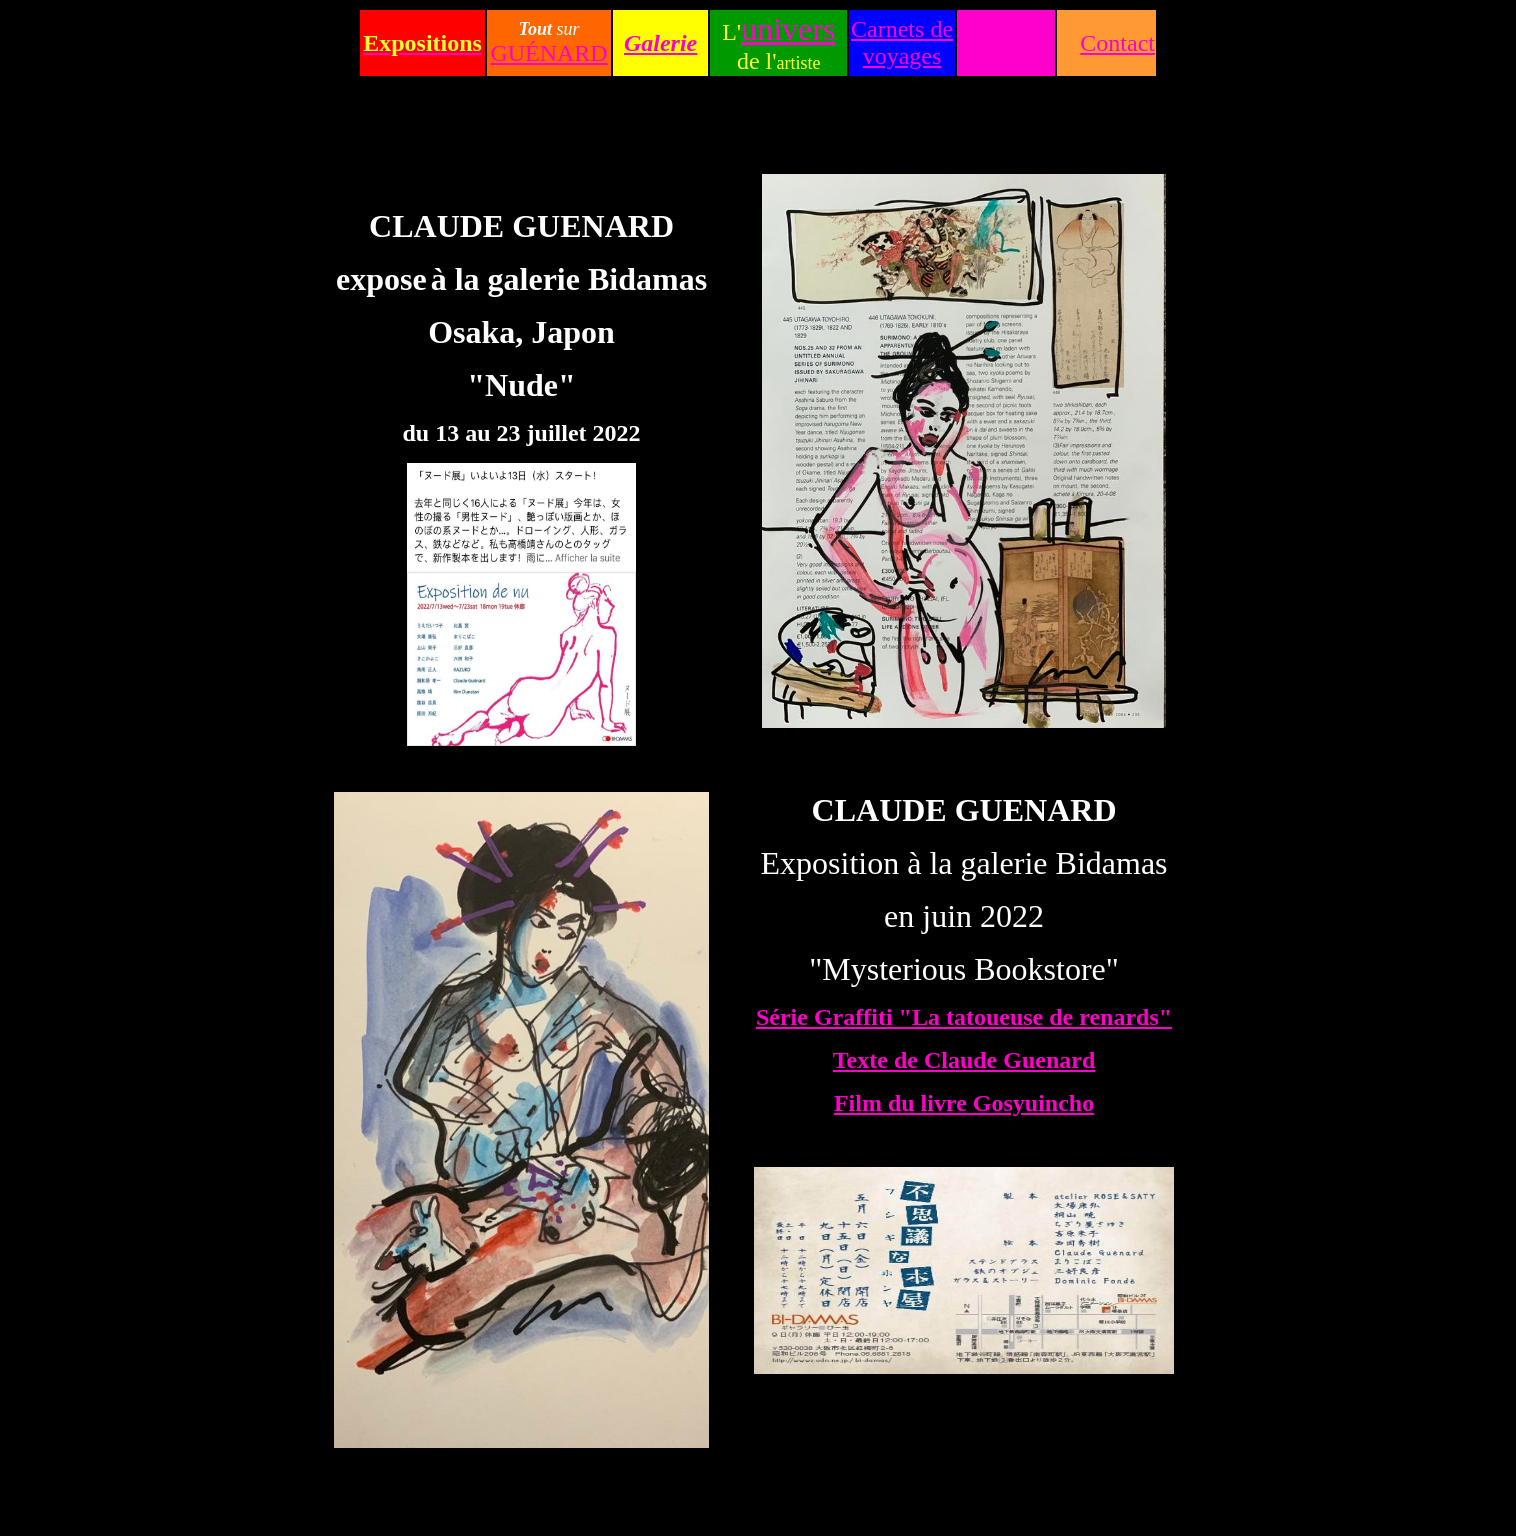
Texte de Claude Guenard (964, 1060)
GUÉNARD (548, 53)
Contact (1117, 43)
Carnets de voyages (902, 42)
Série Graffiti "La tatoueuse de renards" (964, 1017)
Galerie (660, 43)
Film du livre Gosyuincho (964, 1103)
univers (788, 29)
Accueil (1006, 43)
